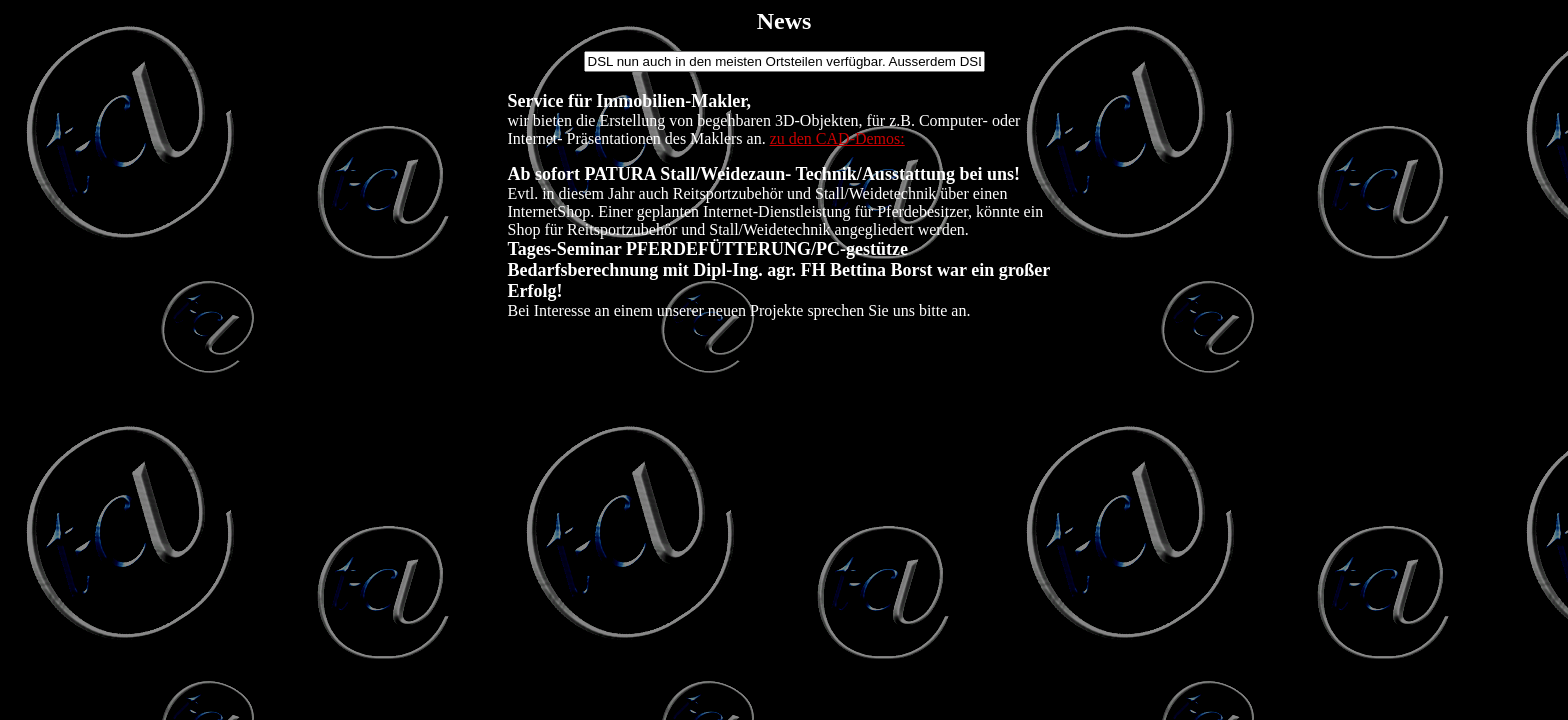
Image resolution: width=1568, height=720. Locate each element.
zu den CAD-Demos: (837, 138)
